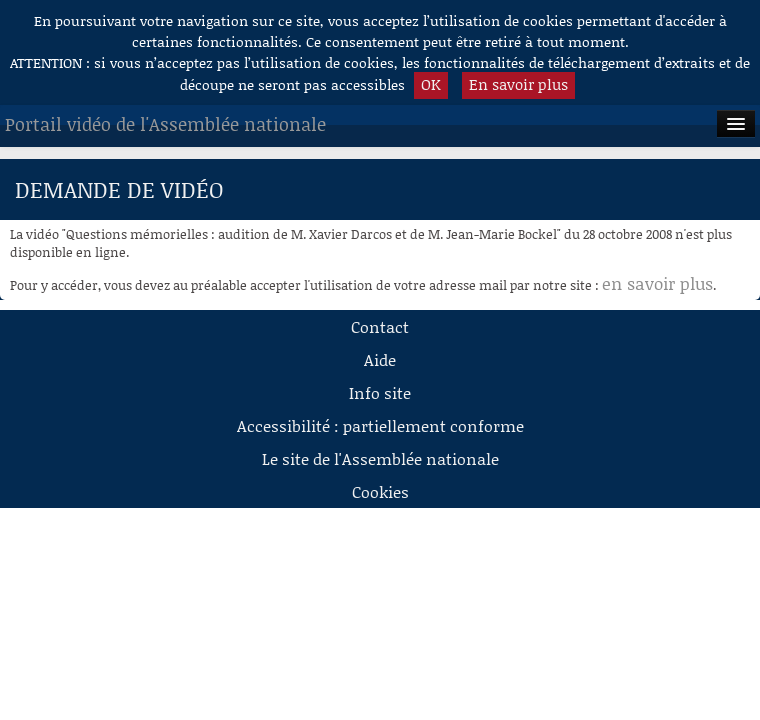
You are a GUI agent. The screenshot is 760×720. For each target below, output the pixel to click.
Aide (380, 359)
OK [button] (431, 84)
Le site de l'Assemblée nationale (380, 458)
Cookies (380, 491)
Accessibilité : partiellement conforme (380, 425)
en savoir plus (657, 283)
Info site (380, 392)
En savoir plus (518, 84)
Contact (380, 326)
